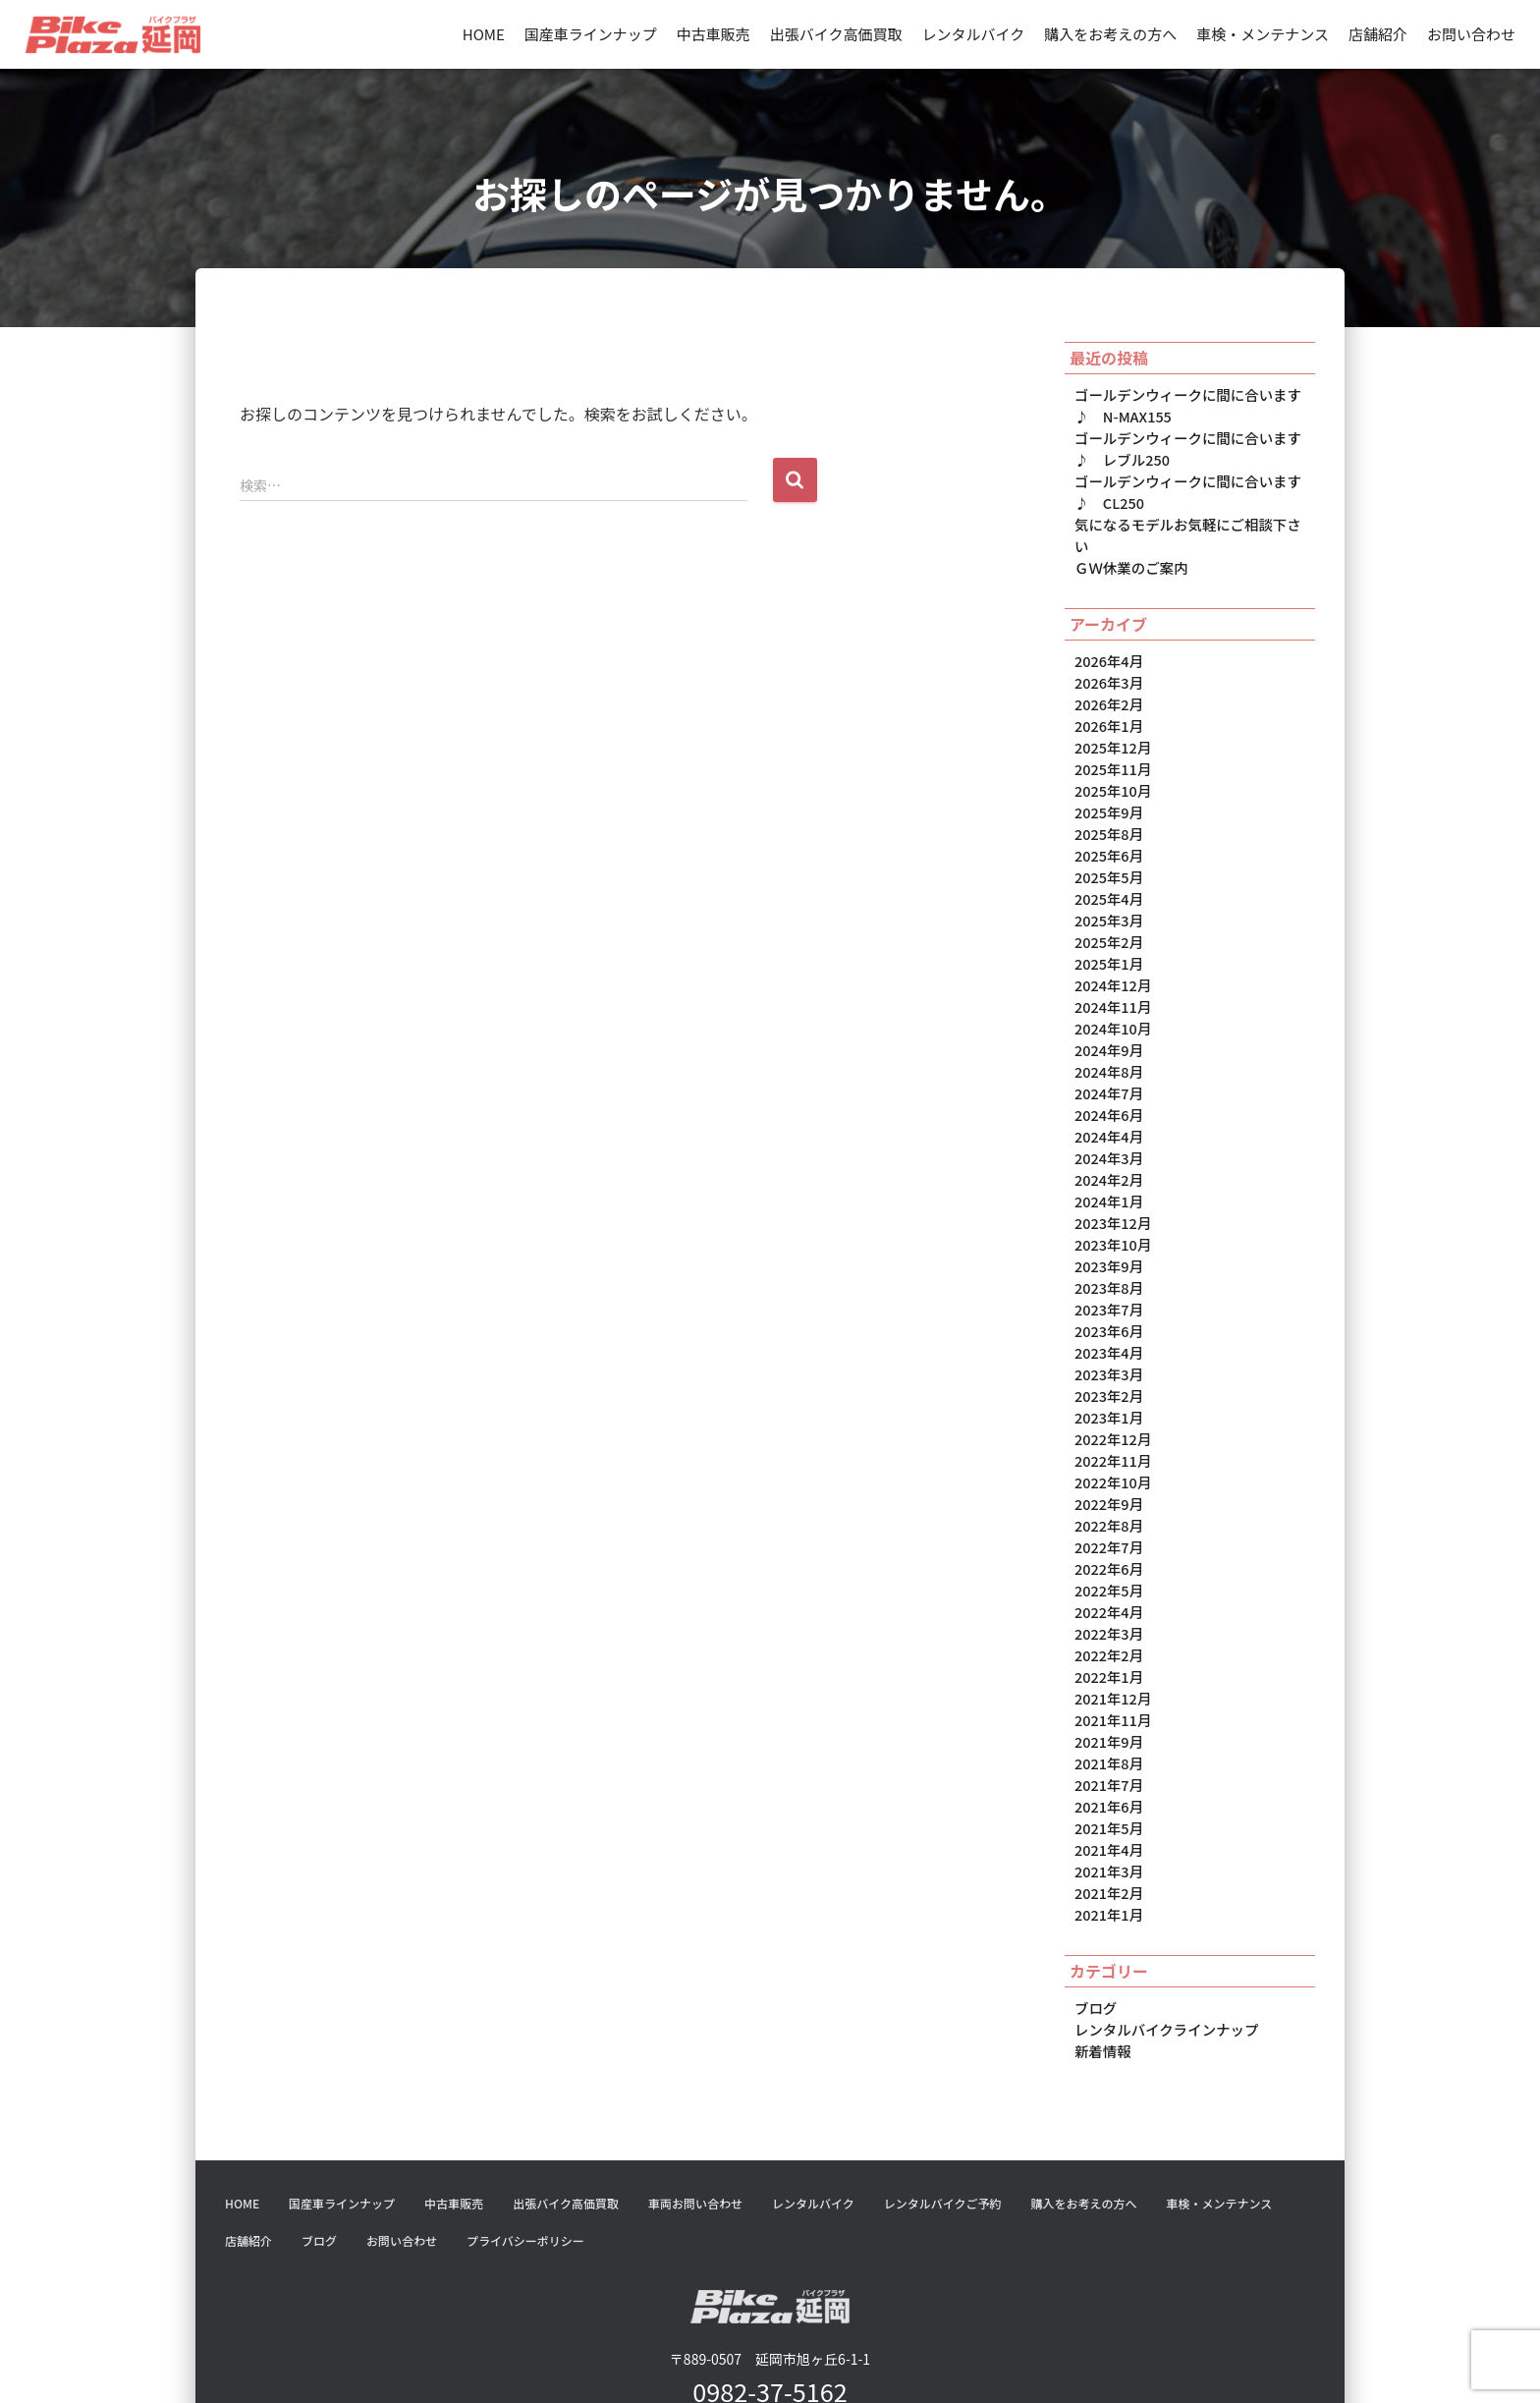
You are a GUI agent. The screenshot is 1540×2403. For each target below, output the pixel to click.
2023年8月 (1107, 1229)
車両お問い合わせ (695, 2112)
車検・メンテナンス (1262, 34)
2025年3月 (1107, 878)
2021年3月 (1107, 1786)
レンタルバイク (973, 34)
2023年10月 (1111, 1188)
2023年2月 (1107, 1332)
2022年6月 (1107, 1497)
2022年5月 (1107, 1518)
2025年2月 (1107, 899)
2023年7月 (1107, 1249)
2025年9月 (1107, 775)
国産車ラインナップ (590, 34)
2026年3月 (1107, 651)
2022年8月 (1107, 1456)
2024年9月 (1107, 1002)
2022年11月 (1111, 1394)
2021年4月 (1107, 1765)
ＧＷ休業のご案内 (1129, 538)
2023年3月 (1107, 1311)
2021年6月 (1107, 1724)
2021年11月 (1111, 1641)
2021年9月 (1107, 1662)
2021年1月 (1107, 1827)
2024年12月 (1111, 940)
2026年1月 (1107, 692)
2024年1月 (1107, 1146)
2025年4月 (1107, 857)
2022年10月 (1111, 1415)
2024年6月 (1107, 1064)
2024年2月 (1107, 1126)
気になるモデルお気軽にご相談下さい (1191, 518)
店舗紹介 (1377, 34)
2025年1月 (1107, 919)
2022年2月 (1107, 1580)
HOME (484, 34)
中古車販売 (713, 34)
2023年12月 (1111, 1167)
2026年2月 (1107, 672)
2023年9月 (1107, 1208)
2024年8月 (1107, 1023)
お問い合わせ (1471, 34)
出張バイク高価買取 (836, 34)
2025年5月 (1107, 837)
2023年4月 (1107, 1291)
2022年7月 (1107, 1476)
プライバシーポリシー (525, 2150)
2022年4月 (1107, 1538)
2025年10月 (1111, 754)
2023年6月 (1107, 1270)
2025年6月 (1107, 816)
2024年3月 (1107, 1105)
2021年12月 (1111, 1621)
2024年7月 (1107, 1043)
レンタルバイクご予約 (943, 2112)
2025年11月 (1111, 734)
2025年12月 (1111, 713)
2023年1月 (1107, 1353)
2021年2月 (1107, 1806)
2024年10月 (1111, 981)
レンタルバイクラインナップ (1163, 1940)
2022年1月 (1107, 1600)
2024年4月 (1107, 1084)
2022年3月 (1107, 1559)
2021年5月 (1107, 1745)
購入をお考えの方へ (1110, 34)
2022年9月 (1107, 1435)
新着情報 (1101, 1961)
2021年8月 (1107, 1683)
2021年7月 (1107, 1703)
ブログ (1095, 1919)
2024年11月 (1111, 961)
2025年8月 (1107, 796)
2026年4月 (1107, 631)
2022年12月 (1111, 1373)
